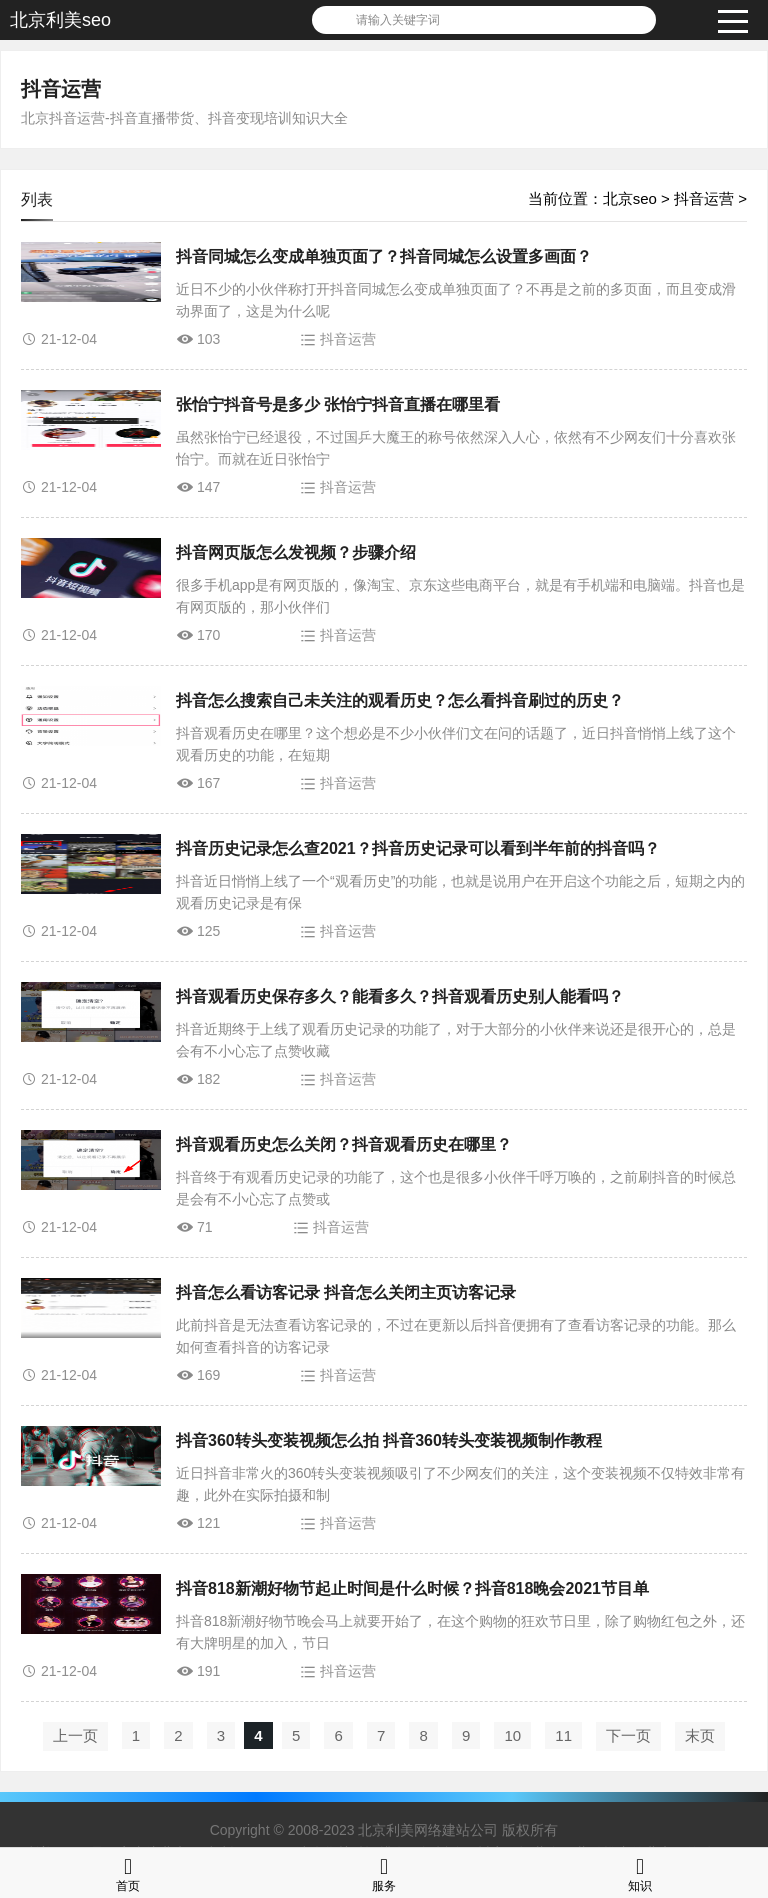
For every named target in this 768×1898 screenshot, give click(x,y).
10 (512, 1735)
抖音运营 (61, 89)
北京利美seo (60, 20)
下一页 (628, 1735)
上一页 (75, 1735)
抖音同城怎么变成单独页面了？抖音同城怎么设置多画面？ (384, 256)
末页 (700, 1735)
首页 (128, 1872)
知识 (640, 1872)
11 (563, 1735)
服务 (384, 1872)
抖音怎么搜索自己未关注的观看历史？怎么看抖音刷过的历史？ (400, 700)
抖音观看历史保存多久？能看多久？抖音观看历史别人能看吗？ (400, 996)
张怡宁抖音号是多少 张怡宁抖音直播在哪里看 (338, 404)
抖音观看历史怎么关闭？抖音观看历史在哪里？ (344, 1144)
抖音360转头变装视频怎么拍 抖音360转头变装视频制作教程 (389, 1440)
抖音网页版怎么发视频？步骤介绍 (296, 552)
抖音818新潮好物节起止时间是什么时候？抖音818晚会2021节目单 (412, 1588)
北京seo (630, 198)
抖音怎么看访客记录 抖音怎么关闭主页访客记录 (346, 1292)
